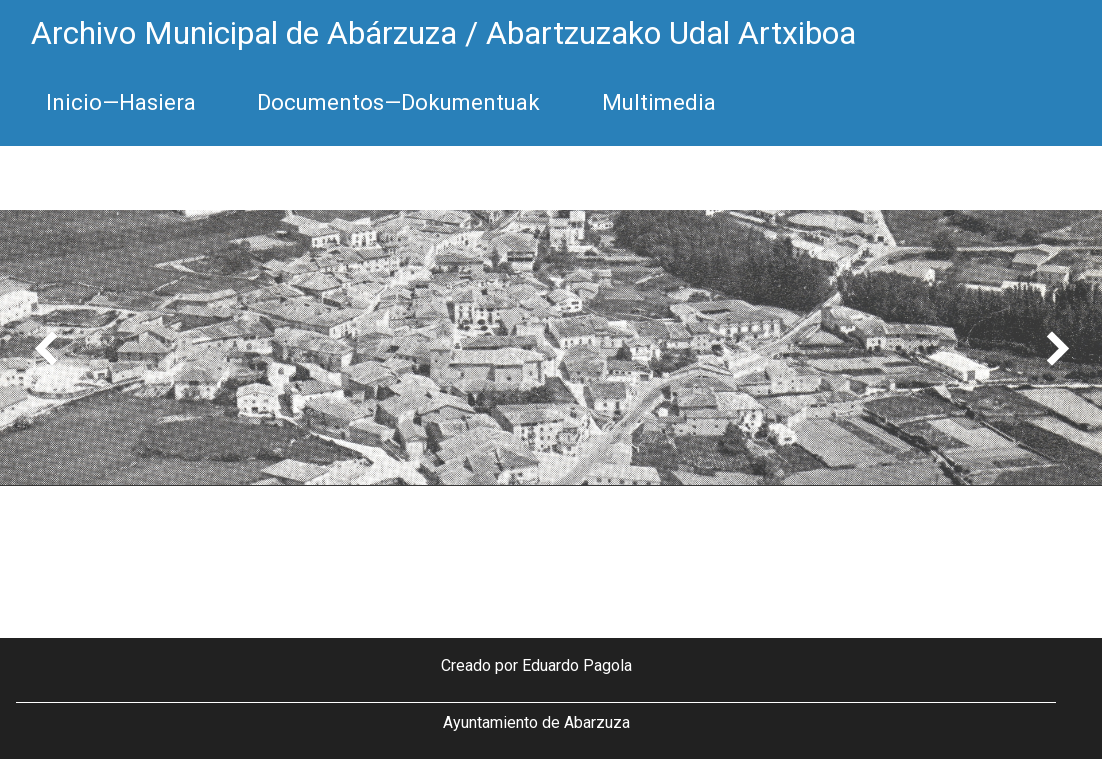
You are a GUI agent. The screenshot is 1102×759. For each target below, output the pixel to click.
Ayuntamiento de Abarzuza (536, 722)
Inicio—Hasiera (121, 102)
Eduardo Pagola (577, 665)
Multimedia (659, 102)
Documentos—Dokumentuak (398, 102)
